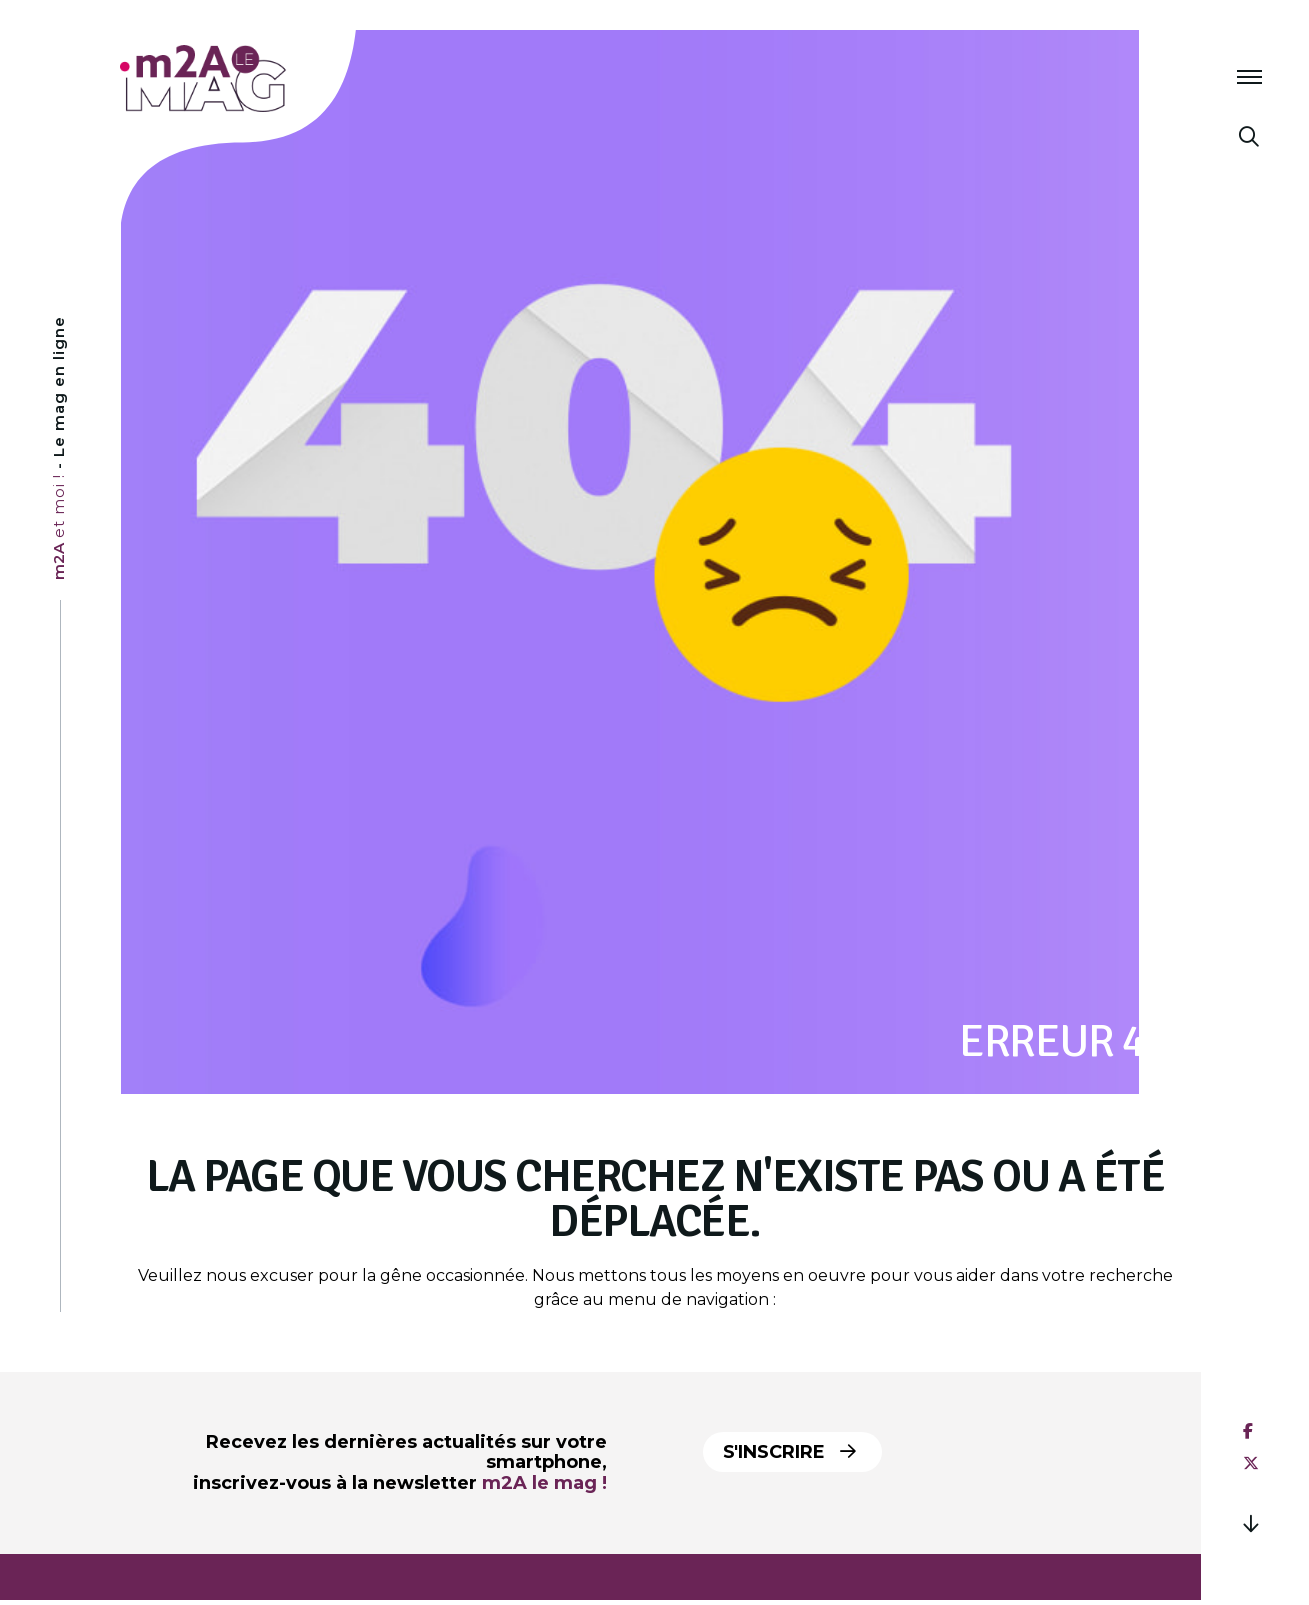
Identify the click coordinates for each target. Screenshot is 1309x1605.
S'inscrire (789, 1452)
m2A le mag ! (544, 1483)
